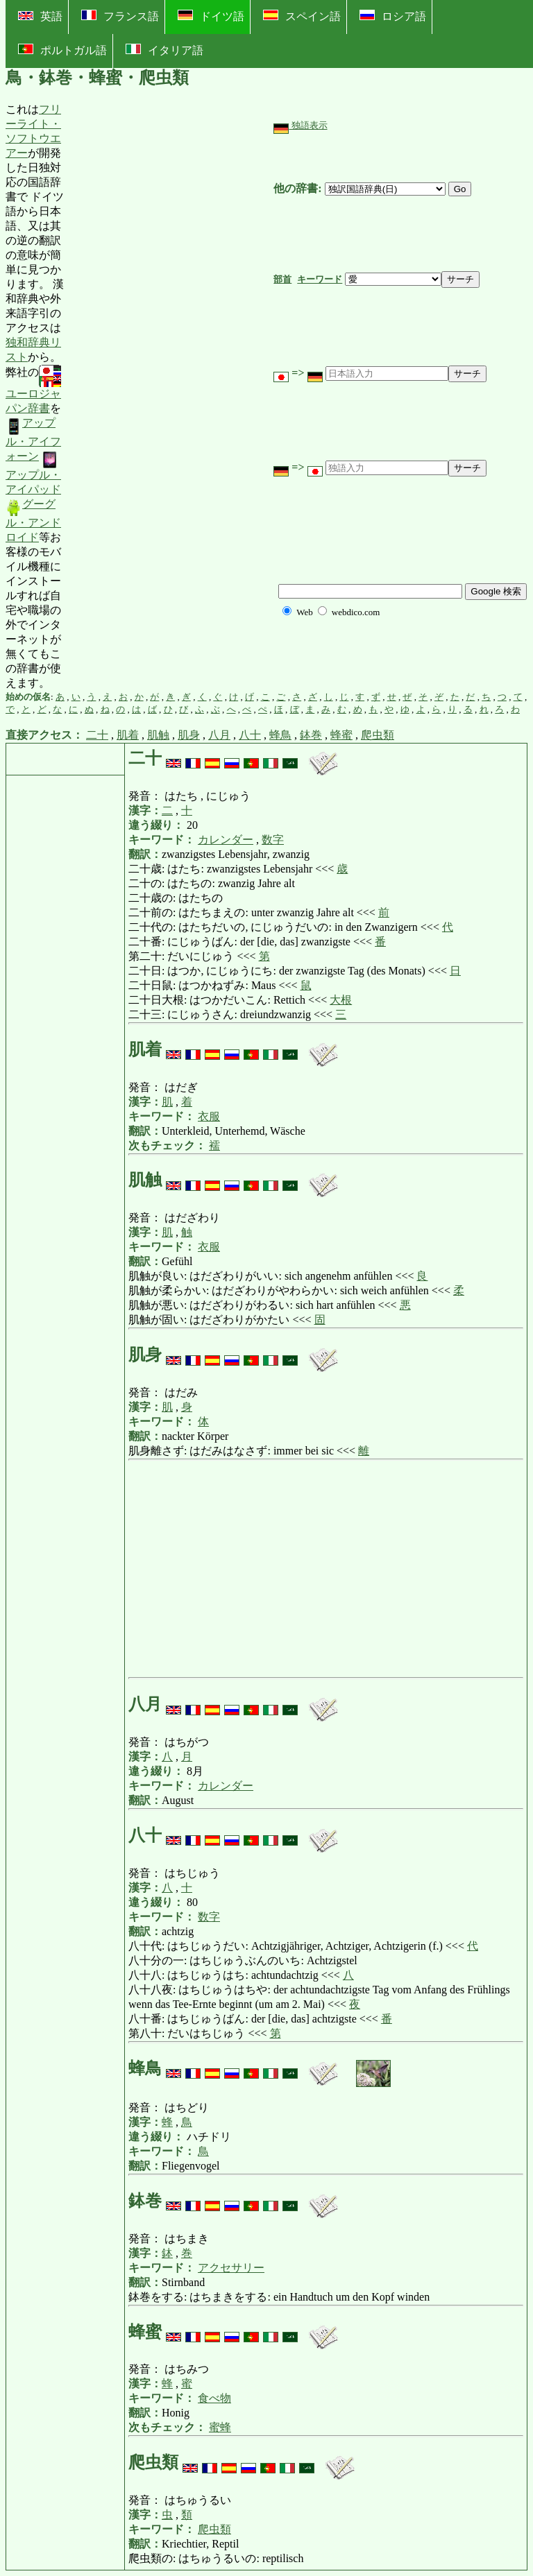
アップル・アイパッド (33, 473)
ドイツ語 (211, 16)
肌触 (158, 735)
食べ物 (214, 2398)
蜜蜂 (220, 2427)
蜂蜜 (341, 735)
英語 (40, 16)
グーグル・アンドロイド (33, 520)
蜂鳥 (280, 735)
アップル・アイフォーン (33, 439)
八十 (250, 735)
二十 (97, 735)
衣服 (209, 1116)
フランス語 (120, 16)
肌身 (189, 735)
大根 (341, 1000)
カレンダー (225, 839)
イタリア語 (164, 50)
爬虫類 (377, 735)
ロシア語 (392, 16)
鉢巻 (311, 735)
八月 (219, 735)
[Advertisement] (169, 396)
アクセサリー (231, 2268)
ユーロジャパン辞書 (33, 390)
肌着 (128, 735)
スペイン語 (302, 16)
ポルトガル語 (62, 50)
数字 (273, 839)
